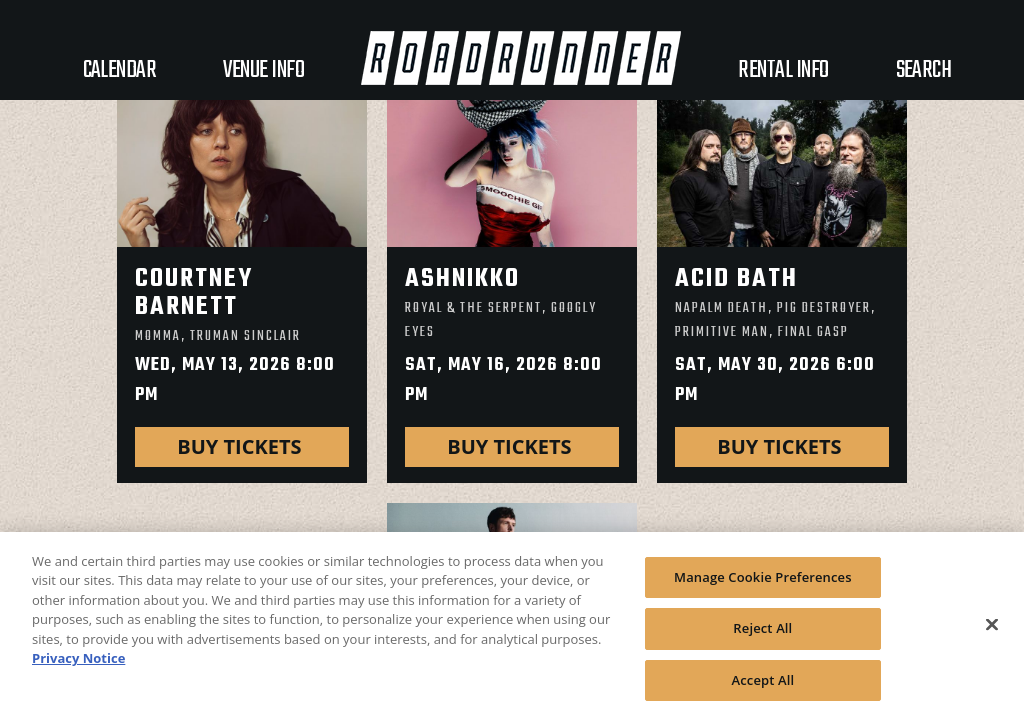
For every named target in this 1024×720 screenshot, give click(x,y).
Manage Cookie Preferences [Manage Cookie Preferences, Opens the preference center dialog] (763, 586)
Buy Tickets (241, 446)
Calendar (120, 70)
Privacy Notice (78, 667)
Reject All (762, 637)
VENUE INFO (263, 70)
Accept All (762, 689)
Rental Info (783, 70)
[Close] (992, 633)
